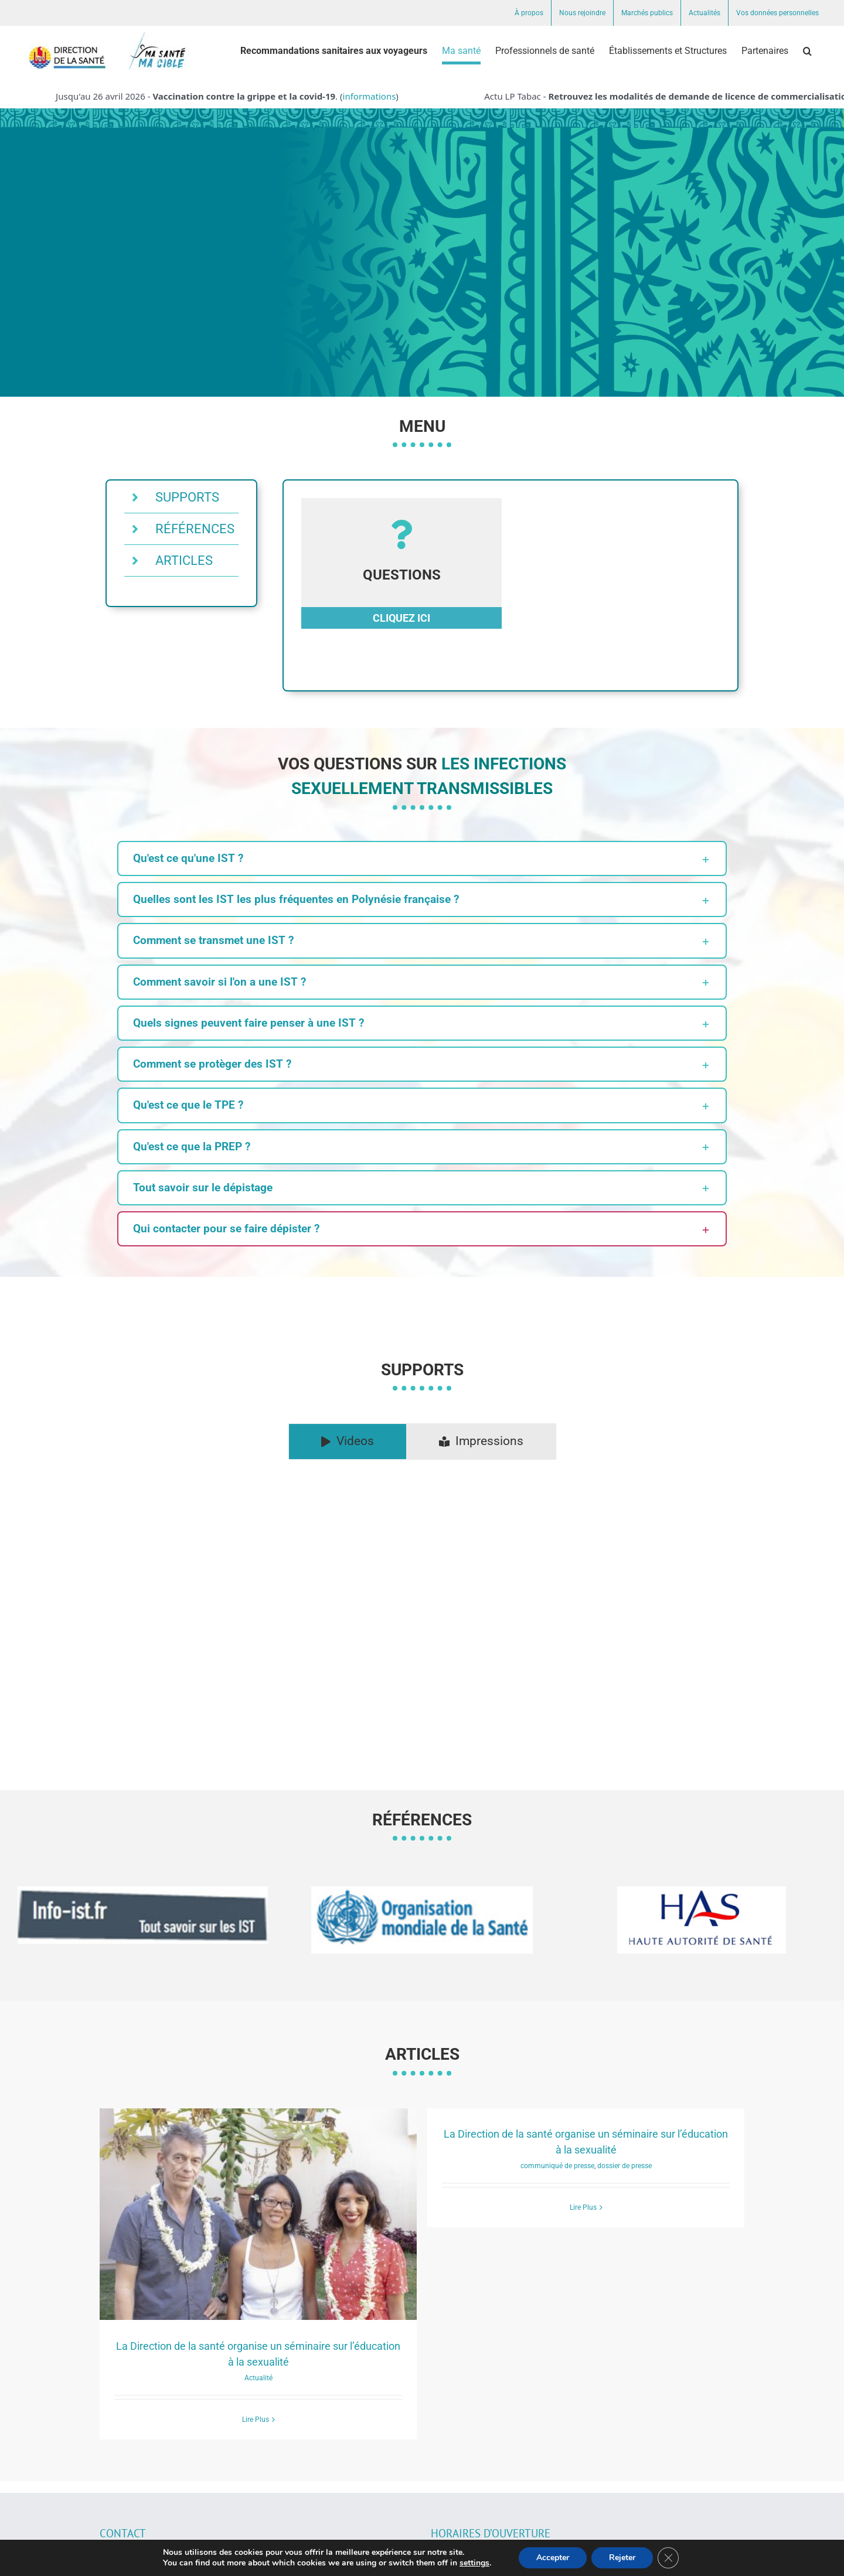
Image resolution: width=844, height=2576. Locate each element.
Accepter (552, 2557)
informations (375, 96)
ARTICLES (184, 560)
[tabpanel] (422, 1606)
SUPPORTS (187, 497)
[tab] (347, 1441)
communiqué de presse (557, 2166)
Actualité (258, 2378)
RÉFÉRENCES (194, 529)
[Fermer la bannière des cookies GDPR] (668, 2557)
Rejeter (622, 2557)
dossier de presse (624, 2166)
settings (474, 2563)
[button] (807, 51)
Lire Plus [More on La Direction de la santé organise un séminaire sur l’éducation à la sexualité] (255, 2419)
